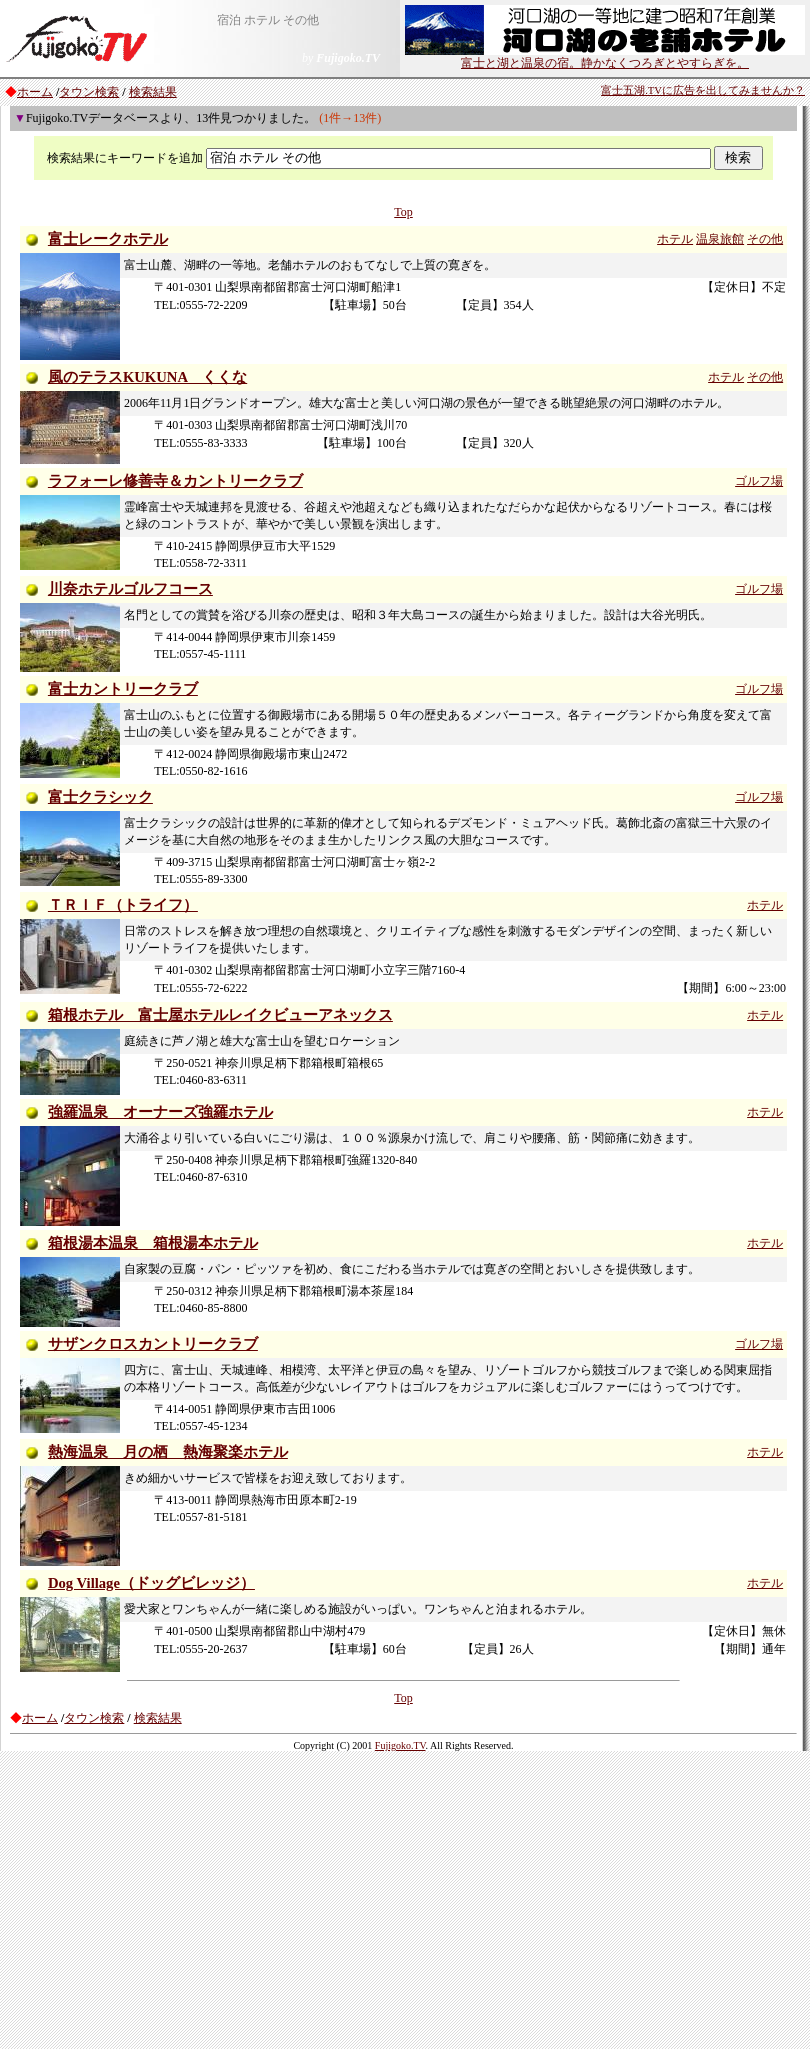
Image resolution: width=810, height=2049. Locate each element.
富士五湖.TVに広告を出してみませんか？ (703, 90)
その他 (765, 239)
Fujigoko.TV (400, 1745)
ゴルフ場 (759, 481)
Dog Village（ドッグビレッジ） (151, 1583)
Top (403, 212)
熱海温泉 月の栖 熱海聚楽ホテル (168, 1452)
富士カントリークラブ (123, 689)
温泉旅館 (720, 239)
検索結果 (153, 92)
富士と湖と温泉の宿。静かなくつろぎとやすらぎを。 (605, 57)
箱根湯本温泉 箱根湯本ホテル (153, 1243)
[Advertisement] (405, 1899)
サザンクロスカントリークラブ (153, 1344)
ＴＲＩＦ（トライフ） (123, 905)
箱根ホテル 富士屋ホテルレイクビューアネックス (220, 1015)
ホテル (675, 239)
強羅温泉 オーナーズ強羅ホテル (160, 1112)
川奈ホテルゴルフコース (130, 589)
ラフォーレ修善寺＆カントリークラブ (175, 481)
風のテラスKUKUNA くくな (147, 377)
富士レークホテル (108, 239)
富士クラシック (100, 797)
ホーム (35, 92)
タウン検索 (89, 92)
